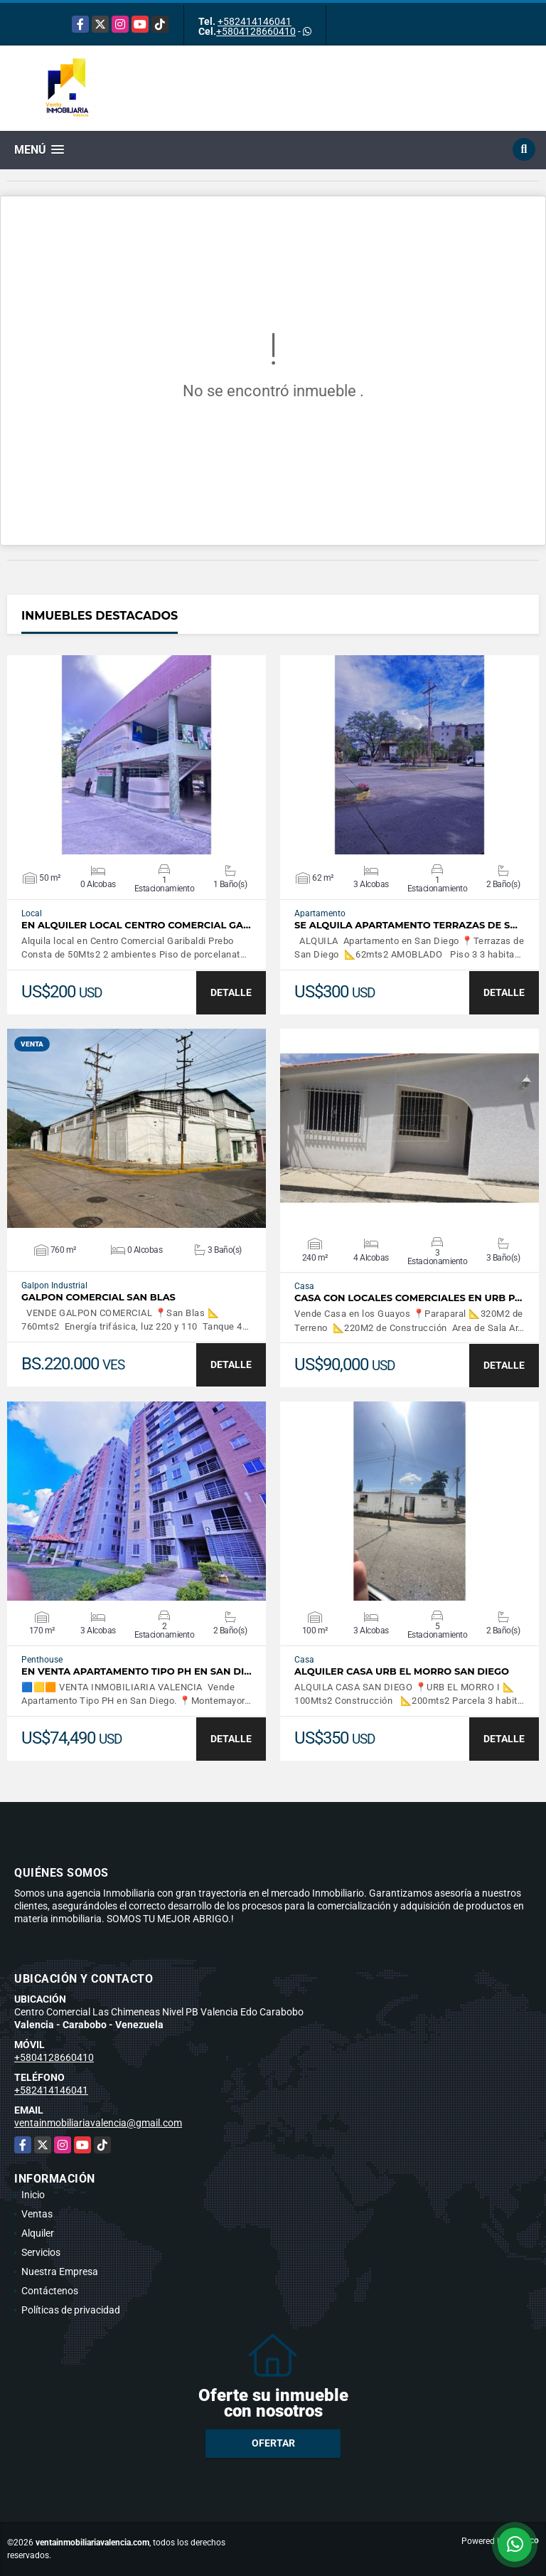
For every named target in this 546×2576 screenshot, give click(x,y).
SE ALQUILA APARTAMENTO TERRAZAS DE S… (406, 925)
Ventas (37, 2214)
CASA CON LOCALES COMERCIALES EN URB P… (408, 1298)
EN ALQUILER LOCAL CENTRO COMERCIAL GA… (136, 925)
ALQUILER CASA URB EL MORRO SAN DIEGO (401, 1671)
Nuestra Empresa (59, 2271)
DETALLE (231, 992)
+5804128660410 (256, 31)
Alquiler (37, 2233)
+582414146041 (254, 21)
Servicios (40, 2252)
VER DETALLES (136, 755)
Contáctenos (49, 2290)
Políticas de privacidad (70, 2310)
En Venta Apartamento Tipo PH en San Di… (136, 1671)
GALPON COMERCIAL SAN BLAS (98, 1297)
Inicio (33, 2194)
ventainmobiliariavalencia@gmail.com (98, 2123)
